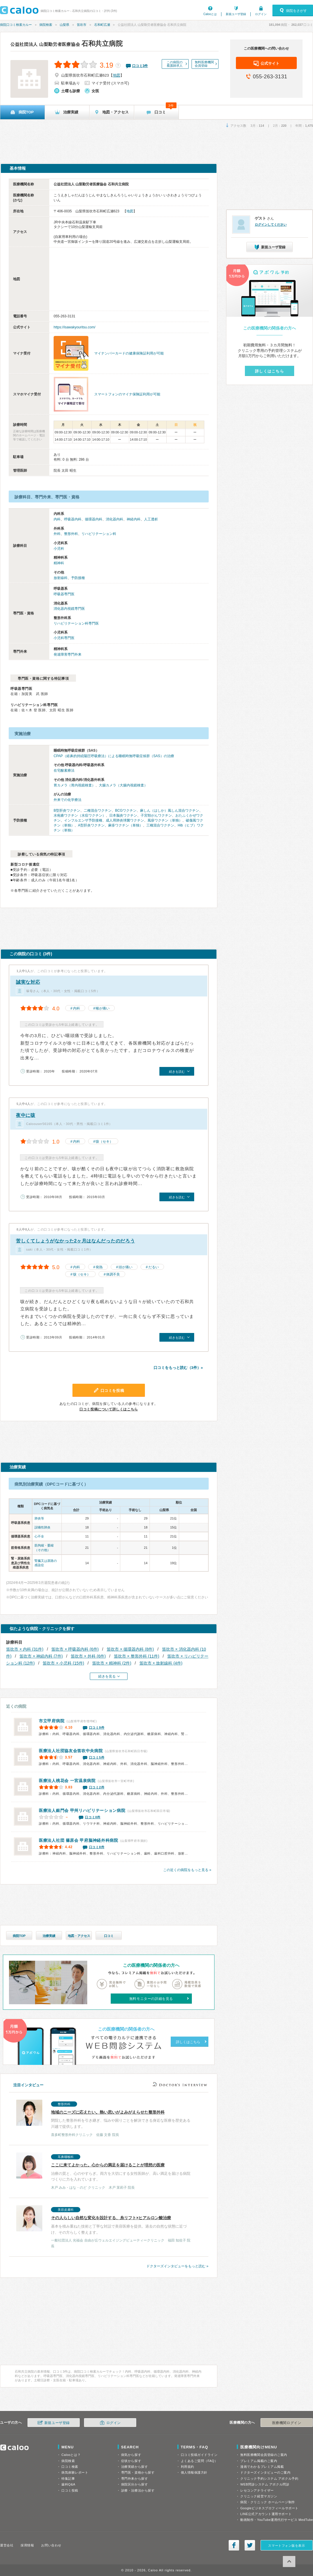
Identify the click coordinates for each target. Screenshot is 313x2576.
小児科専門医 (64, 638)
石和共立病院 (66, 43)
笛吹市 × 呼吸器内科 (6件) (75, 1649)
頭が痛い (125, 1267)
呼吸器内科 (72, 519)
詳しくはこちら (188, 2042)
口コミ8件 (97, 1847)
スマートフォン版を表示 (286, 2545)
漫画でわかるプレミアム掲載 (262, 2466)
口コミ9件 (97, 1727)
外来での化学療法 (67, 800)
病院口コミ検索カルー (16, 24)
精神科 (59, 563)
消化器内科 (114, 519)
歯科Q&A (68, 2484)
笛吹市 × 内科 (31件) (24, 1649)
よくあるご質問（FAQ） (199, 2461)
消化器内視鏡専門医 (69, 609)
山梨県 (64, 24)
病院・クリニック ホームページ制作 (267, 2502)
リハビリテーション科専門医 (76, 623)
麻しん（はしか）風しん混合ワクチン (169, 810)
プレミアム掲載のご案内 (258, 2461)
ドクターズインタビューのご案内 (265, 2472)
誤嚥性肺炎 (42, 1527)
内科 (57, 519)
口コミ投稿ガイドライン (199, 2454)
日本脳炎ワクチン (123, 815)
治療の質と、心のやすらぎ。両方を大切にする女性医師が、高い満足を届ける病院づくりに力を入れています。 (105, 2171)
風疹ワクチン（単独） (165, 820)
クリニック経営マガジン (258, 2496)
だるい (153, 1267)
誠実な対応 (28, 982)
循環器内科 (93, 519)
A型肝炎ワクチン (91, 825)
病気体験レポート (74, 2472)
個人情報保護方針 (194, 2472)
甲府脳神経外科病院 (78, 1840)
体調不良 (113, 1274)
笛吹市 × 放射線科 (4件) (161, 1663)
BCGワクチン (126, 810)
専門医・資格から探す (138, 2472)
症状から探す (131, 2461)
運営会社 (6, 2545)
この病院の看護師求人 (175, 63)
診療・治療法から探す (138, 2490)
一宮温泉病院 (67, 1780)
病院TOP (19, 1936)
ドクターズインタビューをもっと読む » (177, 2266)
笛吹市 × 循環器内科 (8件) (130, 1649)
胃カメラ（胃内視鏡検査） (74, 785)
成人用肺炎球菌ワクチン (125, 820)
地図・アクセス (79, 1936)
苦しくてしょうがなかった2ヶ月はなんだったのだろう (75, 1240)
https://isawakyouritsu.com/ (74, 327)
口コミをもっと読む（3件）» (178, 1367)
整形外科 (71, 534)
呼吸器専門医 (64, 594)
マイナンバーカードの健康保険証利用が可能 (129, 353)
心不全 (39, 1536)
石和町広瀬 (102, 24)
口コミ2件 (97, 1787)
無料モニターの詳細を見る (151, 1999)
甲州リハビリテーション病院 (82, 1810)
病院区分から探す (134, 2484)
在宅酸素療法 (64, 770)
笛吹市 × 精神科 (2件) (111, 1663)
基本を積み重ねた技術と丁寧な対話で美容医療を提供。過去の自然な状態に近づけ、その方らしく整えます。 (105, 2227)
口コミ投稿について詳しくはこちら (108, 1409)
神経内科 (134, 519)
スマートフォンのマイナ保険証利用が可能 (127, 394)
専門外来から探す (134, 2478)
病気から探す (131, 2454)
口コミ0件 (93, 1817)
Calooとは (210, 14)
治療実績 (49, 1936)
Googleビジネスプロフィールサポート (269, 2508)
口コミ (109, 1936)
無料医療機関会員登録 (204, 63)
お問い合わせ (51, 2545)
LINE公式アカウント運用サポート (266, 2514)
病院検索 (45, 24)
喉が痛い (103, 1008)
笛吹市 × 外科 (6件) (88, 1656)
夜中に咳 (25, 1115)
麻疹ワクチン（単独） (125, 825)
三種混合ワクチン (160, 825)
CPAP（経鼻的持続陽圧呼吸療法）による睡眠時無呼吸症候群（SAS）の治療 (114, 756)
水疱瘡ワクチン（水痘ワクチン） (80, 815)
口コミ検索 (69, 2466)
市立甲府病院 (51, 1720)
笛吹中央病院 (71, 1750)
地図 (116, 75)
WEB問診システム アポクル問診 (264, 2484)
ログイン (261, 14)
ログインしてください (271, 224)
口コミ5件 (97, 1757)
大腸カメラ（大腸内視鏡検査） (123, 785)
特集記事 (68, 2478)
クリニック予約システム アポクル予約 (269, 2478)
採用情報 (27, 2545)
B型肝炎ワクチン (67, 810)
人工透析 (151, 519)
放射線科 (61, 578)
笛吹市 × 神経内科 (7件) (41, 1656)
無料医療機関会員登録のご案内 (263, 2454)
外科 (57, 534)
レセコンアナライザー (257, 2490)
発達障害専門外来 (67, 654)
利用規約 (187, 2466)
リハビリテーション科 (98, 534)
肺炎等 (39, 1518)
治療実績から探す (134, 2466)
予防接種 (78, 578)
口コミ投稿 (69, 2490)
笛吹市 (81, 24)
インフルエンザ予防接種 (83, 820)
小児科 (59, 549)
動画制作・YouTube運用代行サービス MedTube (276, 2519)
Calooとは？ (71, 2454)
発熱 (99, 1267)
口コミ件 (140, 66)
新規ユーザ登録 (236, 14)
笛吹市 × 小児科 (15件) (63, 1663)
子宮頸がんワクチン (156, 815)
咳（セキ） (104, 1141)
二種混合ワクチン (98, 810)
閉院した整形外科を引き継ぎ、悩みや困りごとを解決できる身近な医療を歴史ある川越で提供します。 (105, 2119)
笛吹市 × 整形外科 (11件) (136, 1656)
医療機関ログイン (286, 2423)
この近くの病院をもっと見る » (187, 1870)
